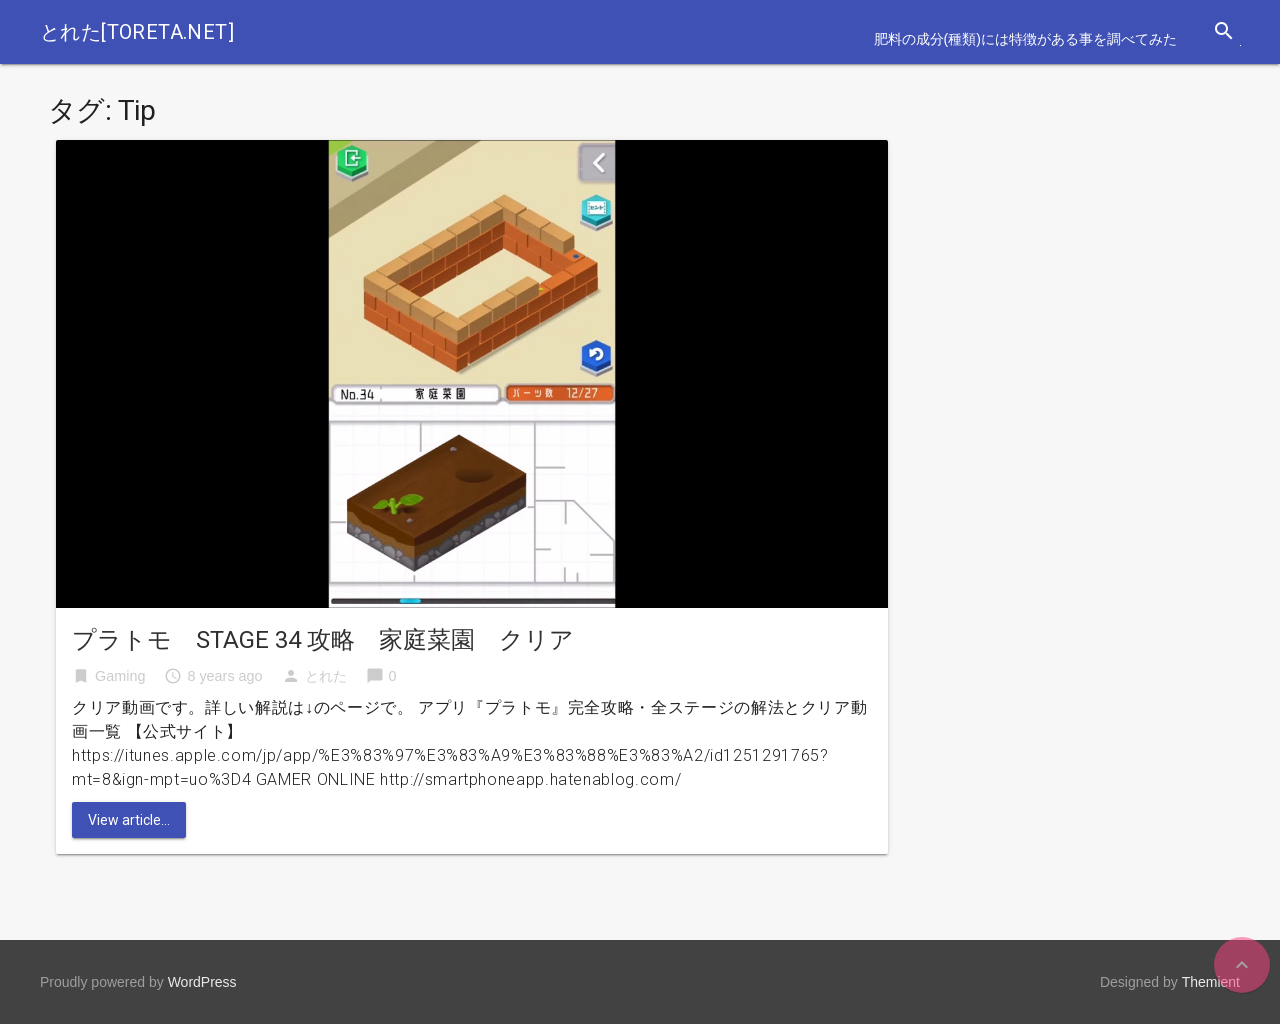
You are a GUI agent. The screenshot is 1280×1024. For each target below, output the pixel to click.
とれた (326, 676)
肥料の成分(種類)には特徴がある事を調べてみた (1025, 39)
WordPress (202, 982)
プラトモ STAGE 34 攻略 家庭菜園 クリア (323, 640)
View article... (129, 820)
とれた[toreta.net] (137, 32)
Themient (1211, 982)
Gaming (120, 676)
